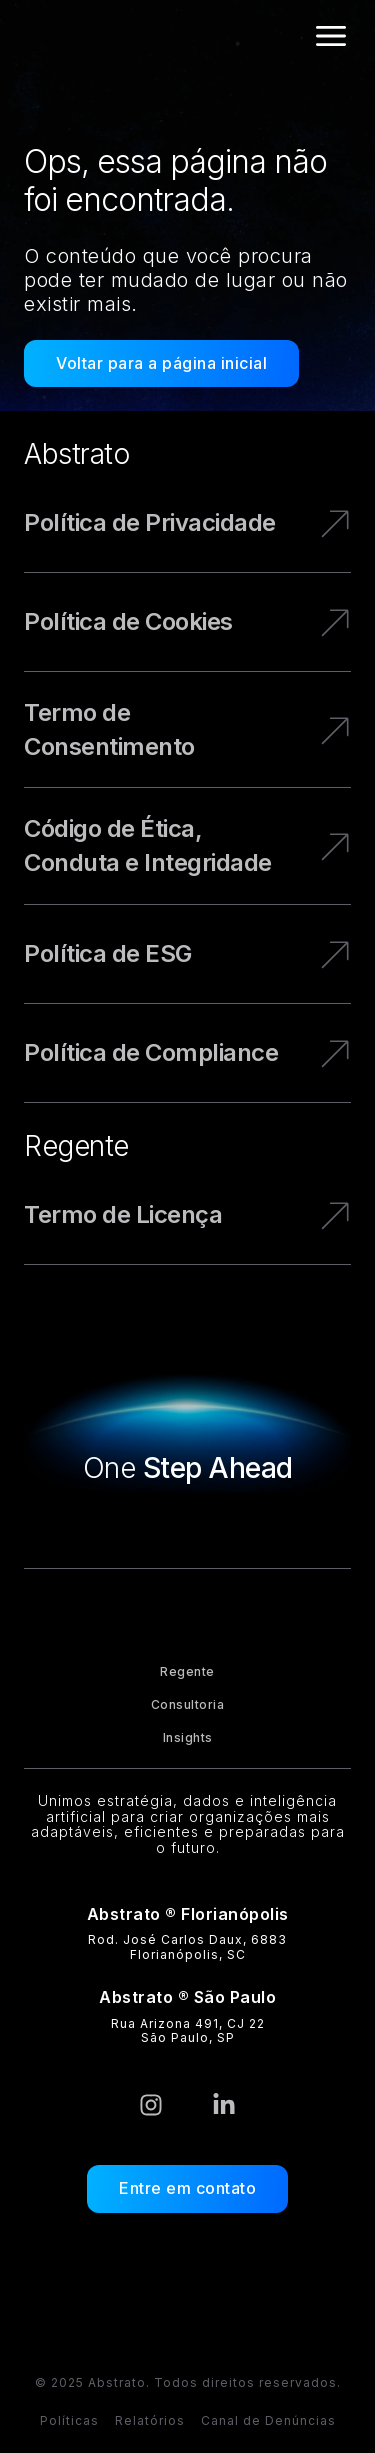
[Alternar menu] (331, 36)
